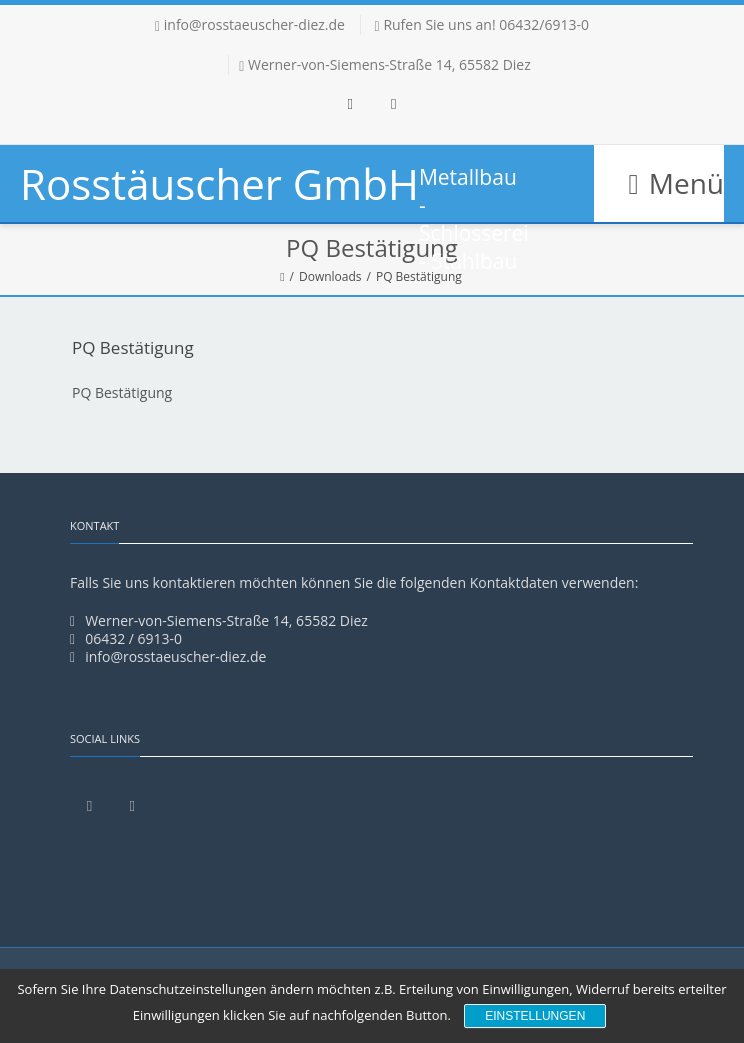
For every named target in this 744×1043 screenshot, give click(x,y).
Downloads (330, 276)
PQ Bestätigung (122, 392)
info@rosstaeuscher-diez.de (254, 24)
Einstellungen (535, 1016)
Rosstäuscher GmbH (219, 183)
